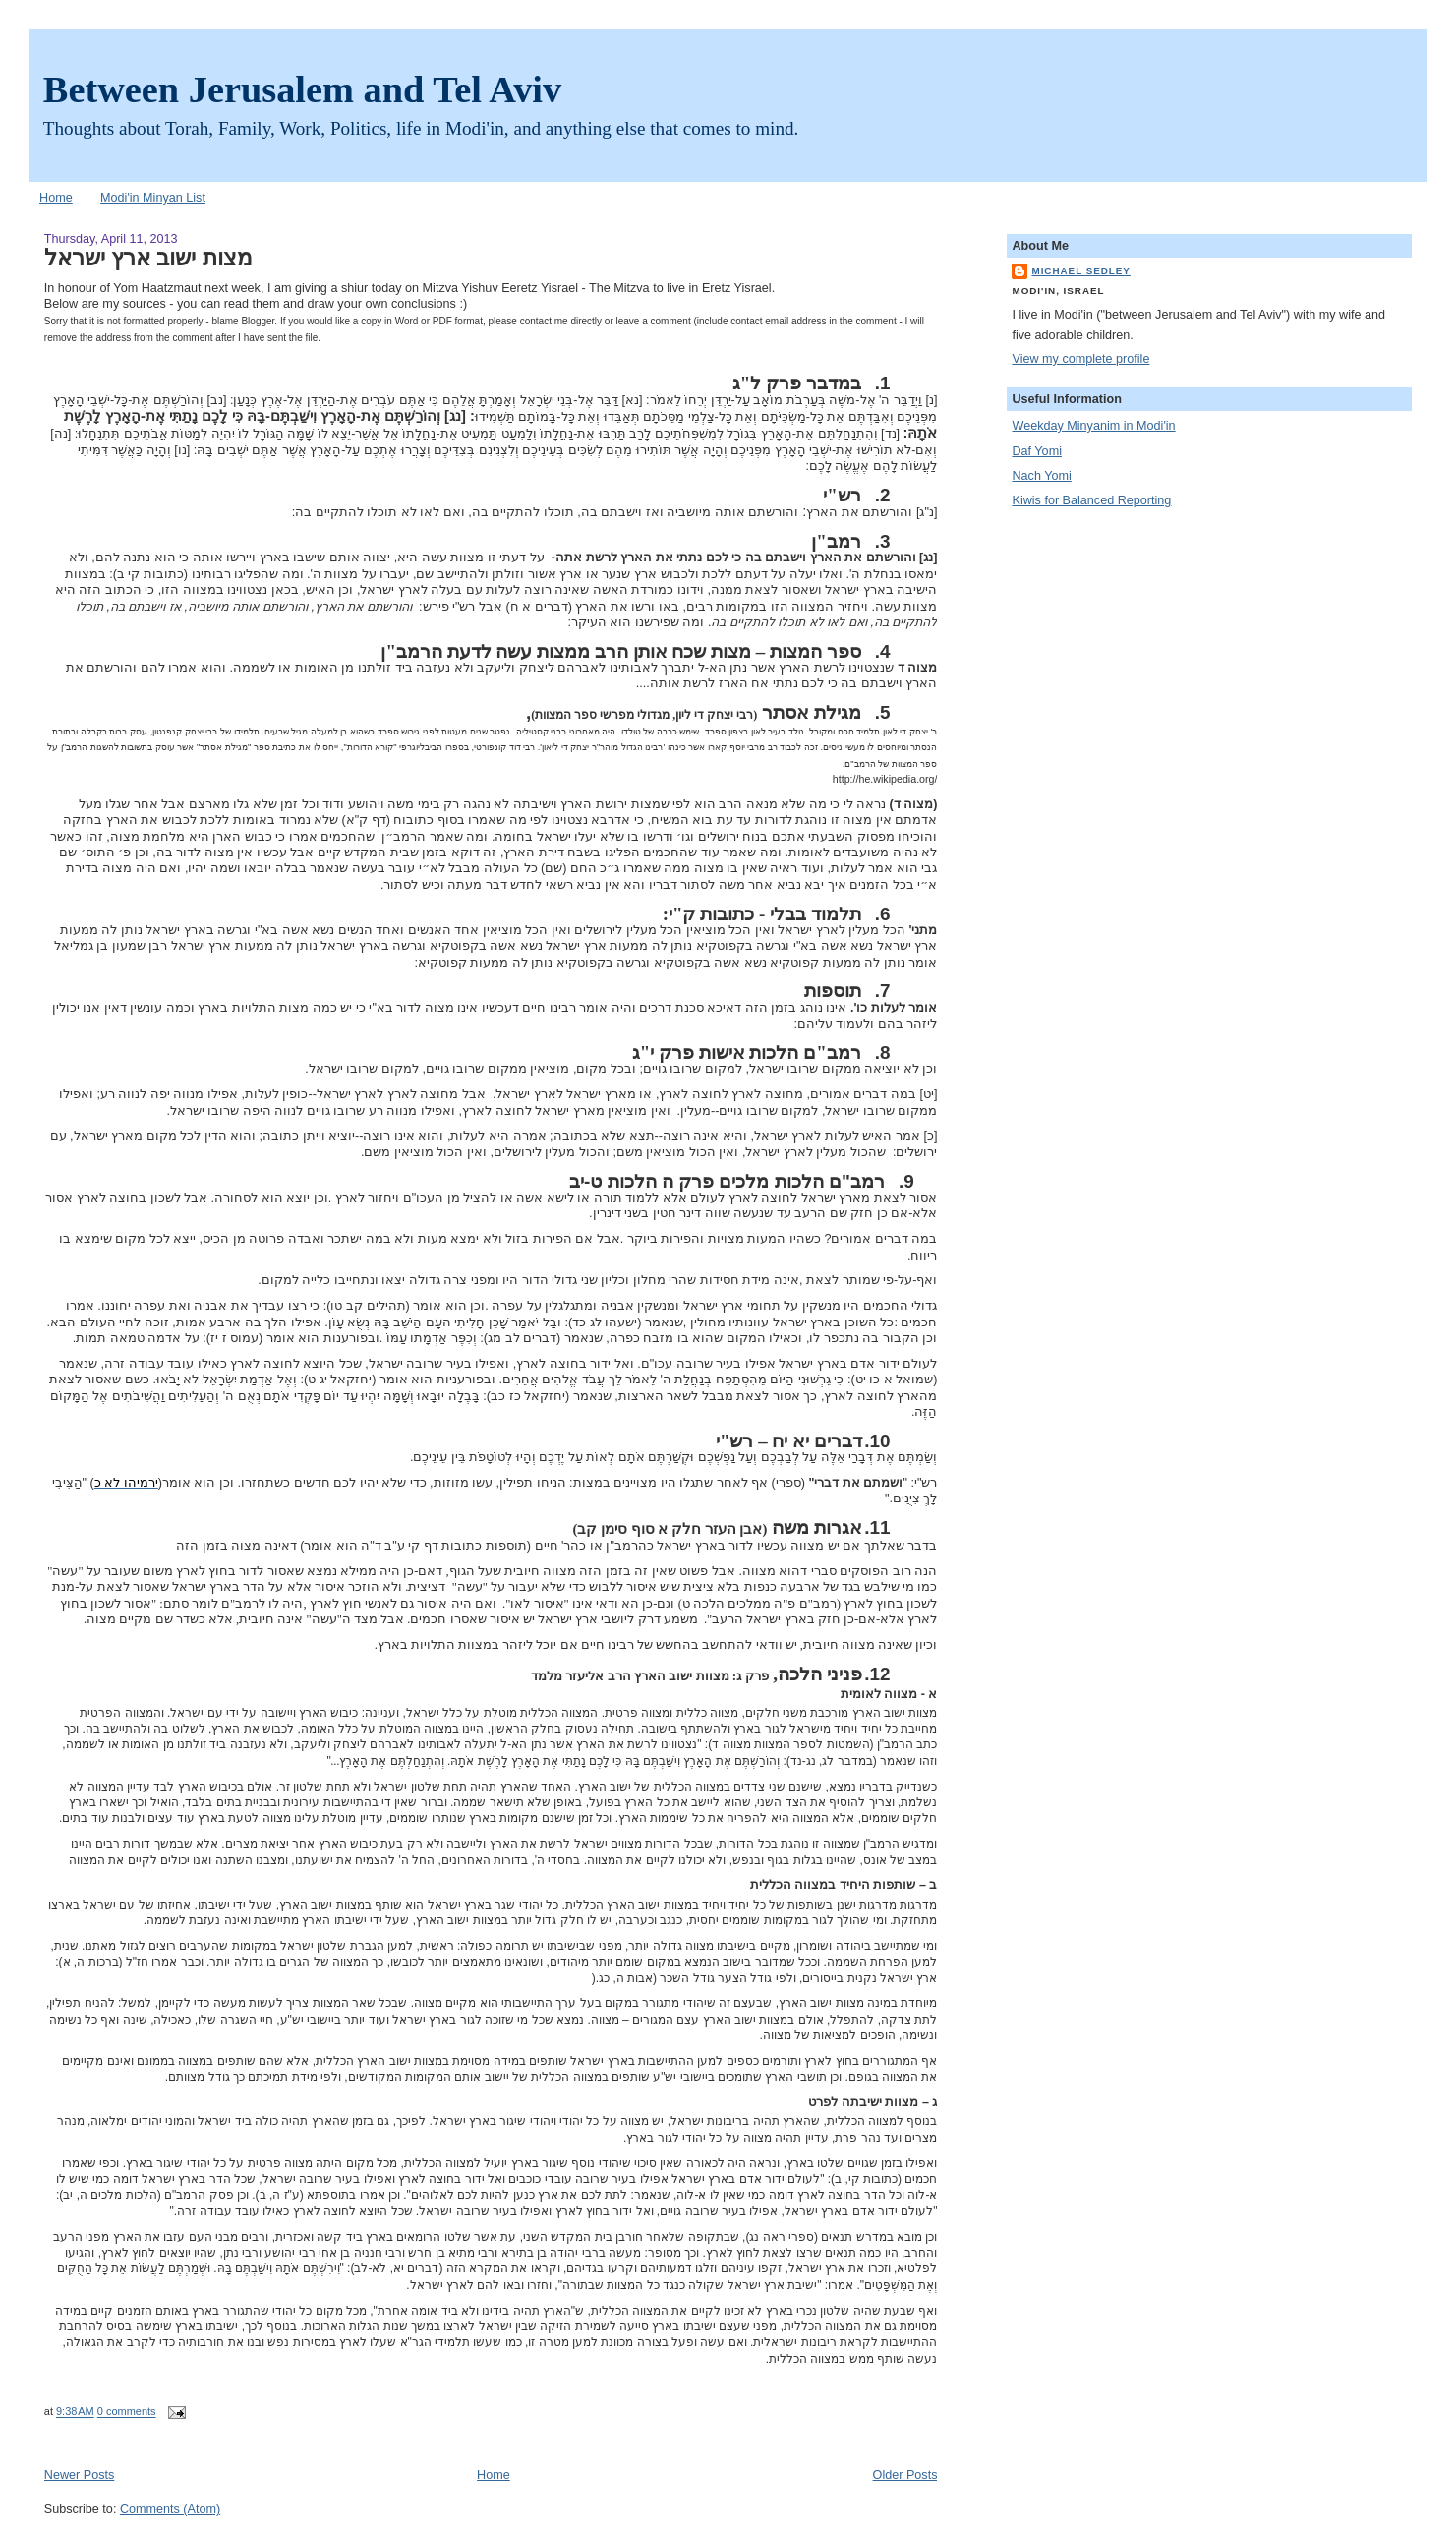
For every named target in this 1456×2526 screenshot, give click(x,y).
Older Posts (905, 2475)
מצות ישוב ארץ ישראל (148, 257)
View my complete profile (1080, 359)
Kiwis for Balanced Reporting (1091, 500)
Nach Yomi (1041, 476)
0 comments (126, 2412)
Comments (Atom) (170, 2509)
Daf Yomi (1036, 451)
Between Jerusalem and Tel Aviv (302, 89)
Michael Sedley (1080, 270)
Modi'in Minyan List (152, 198)
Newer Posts (79, 2475)
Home (56, 198)
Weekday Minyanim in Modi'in (1093, 426)
